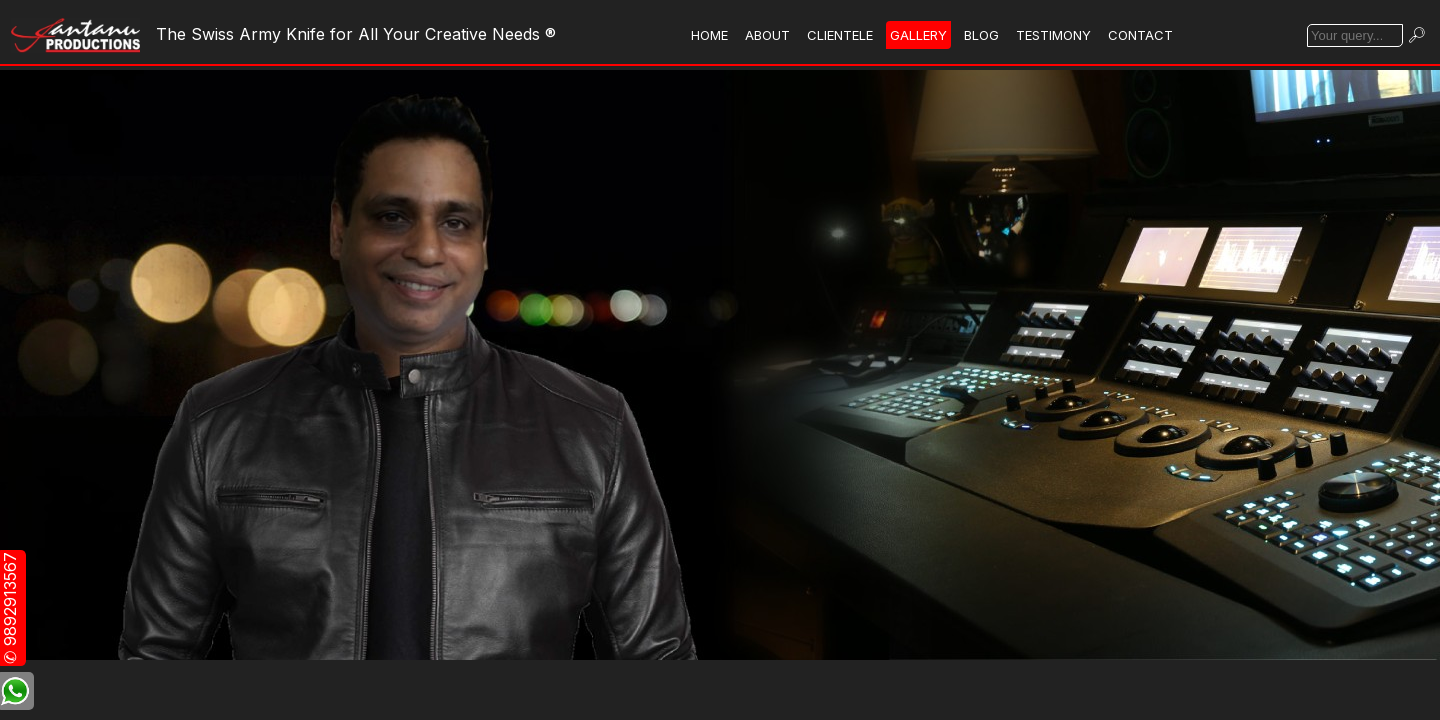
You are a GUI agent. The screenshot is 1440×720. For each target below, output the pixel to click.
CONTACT (1140, 35)
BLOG (981, 35)
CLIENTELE (840, 35)
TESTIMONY (1053, 35)
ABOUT (767, 35)
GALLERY (918, 35)
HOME (709, 35)
